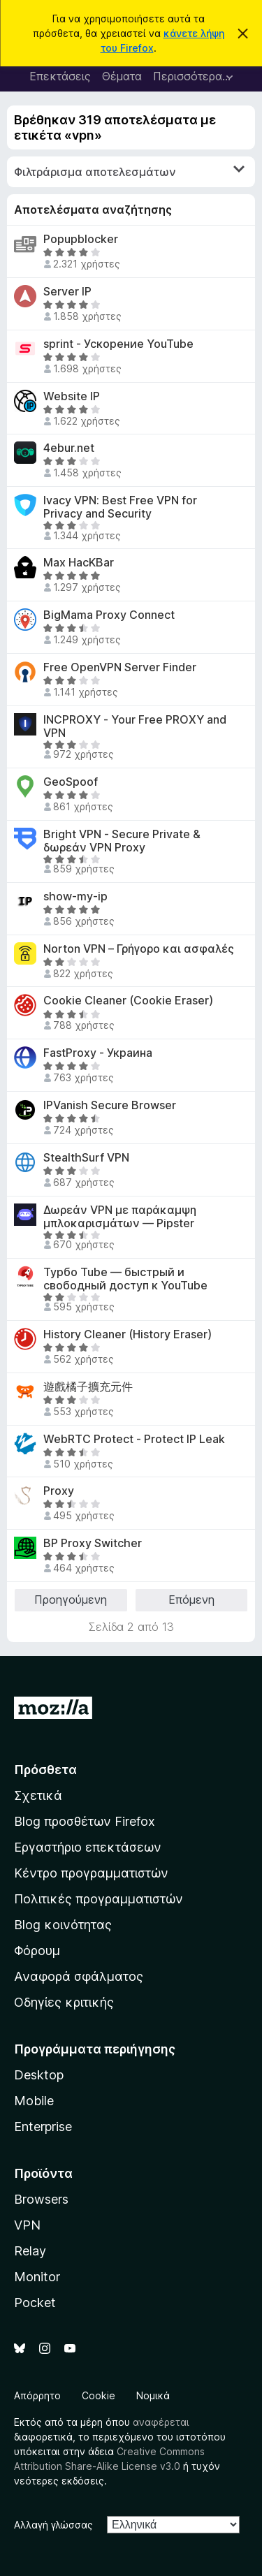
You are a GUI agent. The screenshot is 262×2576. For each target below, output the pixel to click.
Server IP (67, 291)
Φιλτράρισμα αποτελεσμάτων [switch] (129, 171)
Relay (30, 2251)
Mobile (34, 2100)
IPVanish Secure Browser (109, 1105)
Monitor (37, 2276)
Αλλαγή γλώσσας (53, 2525)
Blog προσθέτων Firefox (84, 1821)
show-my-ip (75, 896)
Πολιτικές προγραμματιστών (98, 1898)
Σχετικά (38, 1795)
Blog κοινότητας (63, 1924)
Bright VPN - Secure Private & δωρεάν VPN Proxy (122, 841)
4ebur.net (68, 448)
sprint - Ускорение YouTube (118, 344)
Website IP (71, 396)
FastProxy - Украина (97, 1053)
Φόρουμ (37, 1950)
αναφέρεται (161, 2422)
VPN (27, 2225)
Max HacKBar (78, 562)
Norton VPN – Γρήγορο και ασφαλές (138, 949)
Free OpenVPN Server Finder (119, 667)
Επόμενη (191, 1600)
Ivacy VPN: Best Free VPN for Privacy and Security (120, 507)
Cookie (98, 2395)
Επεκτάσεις (60, 76)
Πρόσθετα (45, 1769)
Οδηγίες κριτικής (64, 2002)
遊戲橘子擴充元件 (88, 1386)
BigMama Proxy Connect (109, 615)
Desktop (39, 2075)
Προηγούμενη (70, 1600)
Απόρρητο (37, 2395)
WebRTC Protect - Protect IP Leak (134, 1439)
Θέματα (122, 76)
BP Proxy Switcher (92, 1543)
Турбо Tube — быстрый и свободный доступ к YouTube (125, 1279)
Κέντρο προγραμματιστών (91, 1873)
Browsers (41, 2199)
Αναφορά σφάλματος (78, 1976)
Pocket (35, 2302)
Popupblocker (80, 239)
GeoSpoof (70, 782)
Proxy (58, 1491)
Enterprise (43, 2126)
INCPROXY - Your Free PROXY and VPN (134, 726)
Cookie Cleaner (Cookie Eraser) (128, 1000)
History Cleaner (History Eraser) (127, 1334)
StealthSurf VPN (86, 1157)
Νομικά (153, 2395)
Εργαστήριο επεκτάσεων (87, 1847)
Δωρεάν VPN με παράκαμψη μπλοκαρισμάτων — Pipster (119, 1216)
